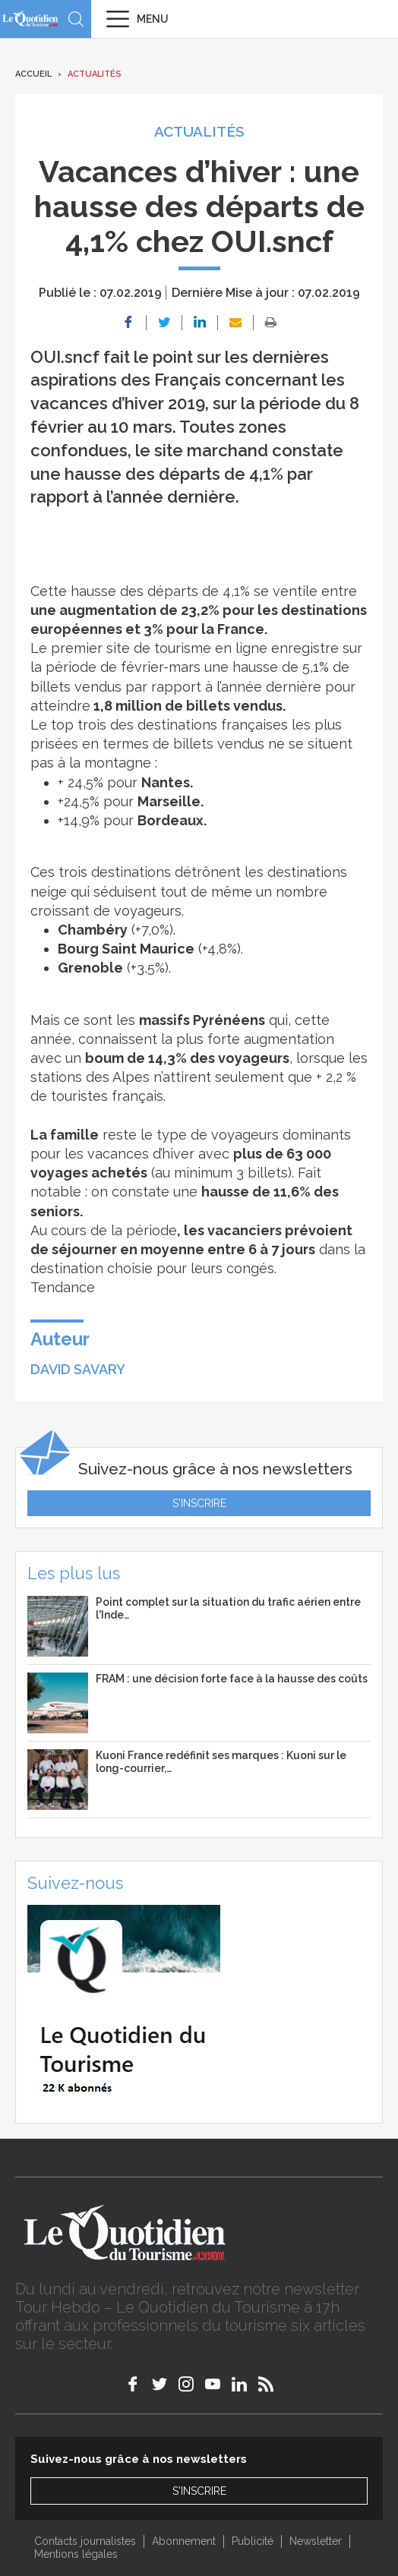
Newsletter (315, 2541)
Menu (153, 19)
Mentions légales (76, 2554)
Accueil (33, 74)
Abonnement (184, 2541)
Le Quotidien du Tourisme (30, 18)
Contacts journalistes (85, 2541)
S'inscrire (199, 1503)
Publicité (252, 2541)
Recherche (76, 19)
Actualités (95, 74)
